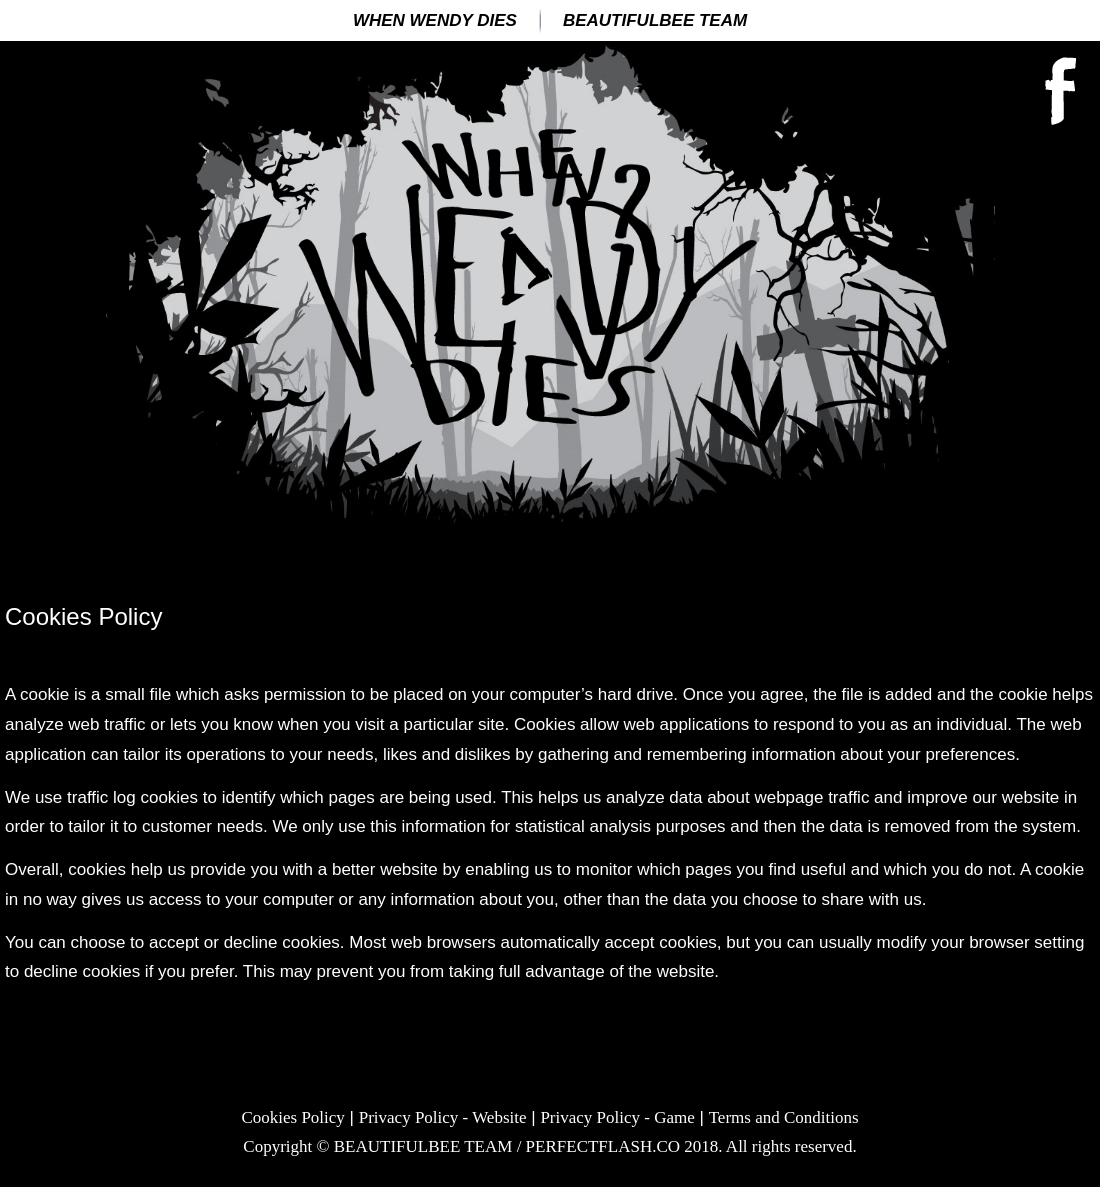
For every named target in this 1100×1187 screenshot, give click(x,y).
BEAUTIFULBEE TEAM (655, 20)
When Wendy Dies (435, 20)
